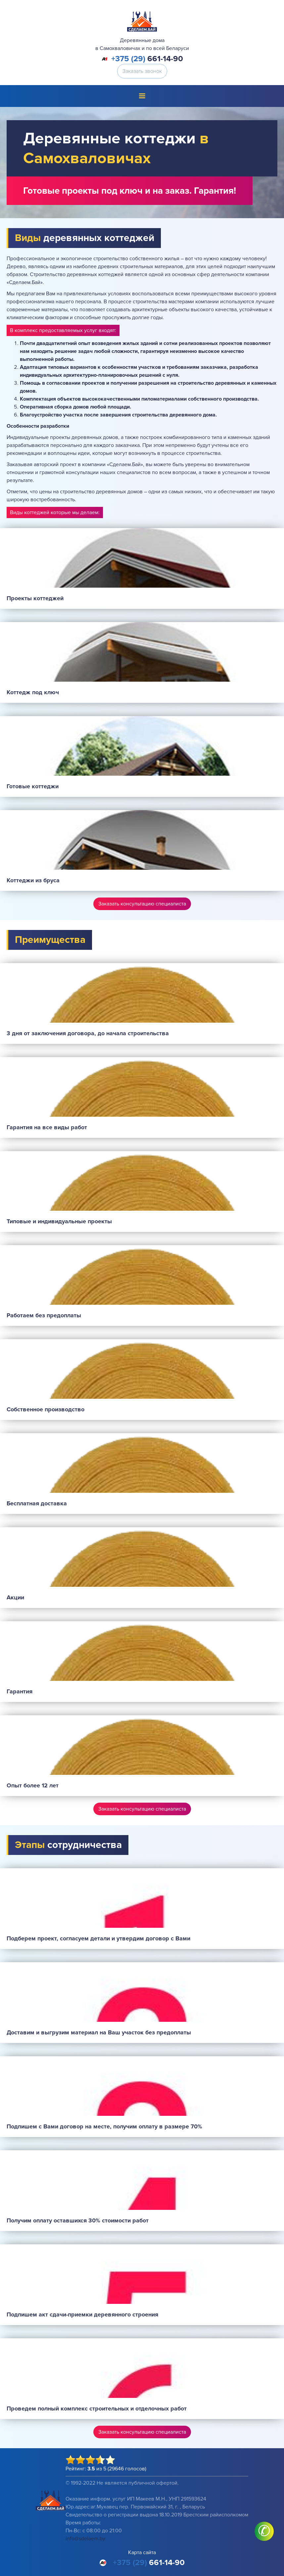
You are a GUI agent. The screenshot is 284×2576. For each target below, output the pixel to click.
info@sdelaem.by (85, 2538)
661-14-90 (147, 59)
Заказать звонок (142, 71)
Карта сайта (142, 2552)
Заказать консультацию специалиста (142, 903)
